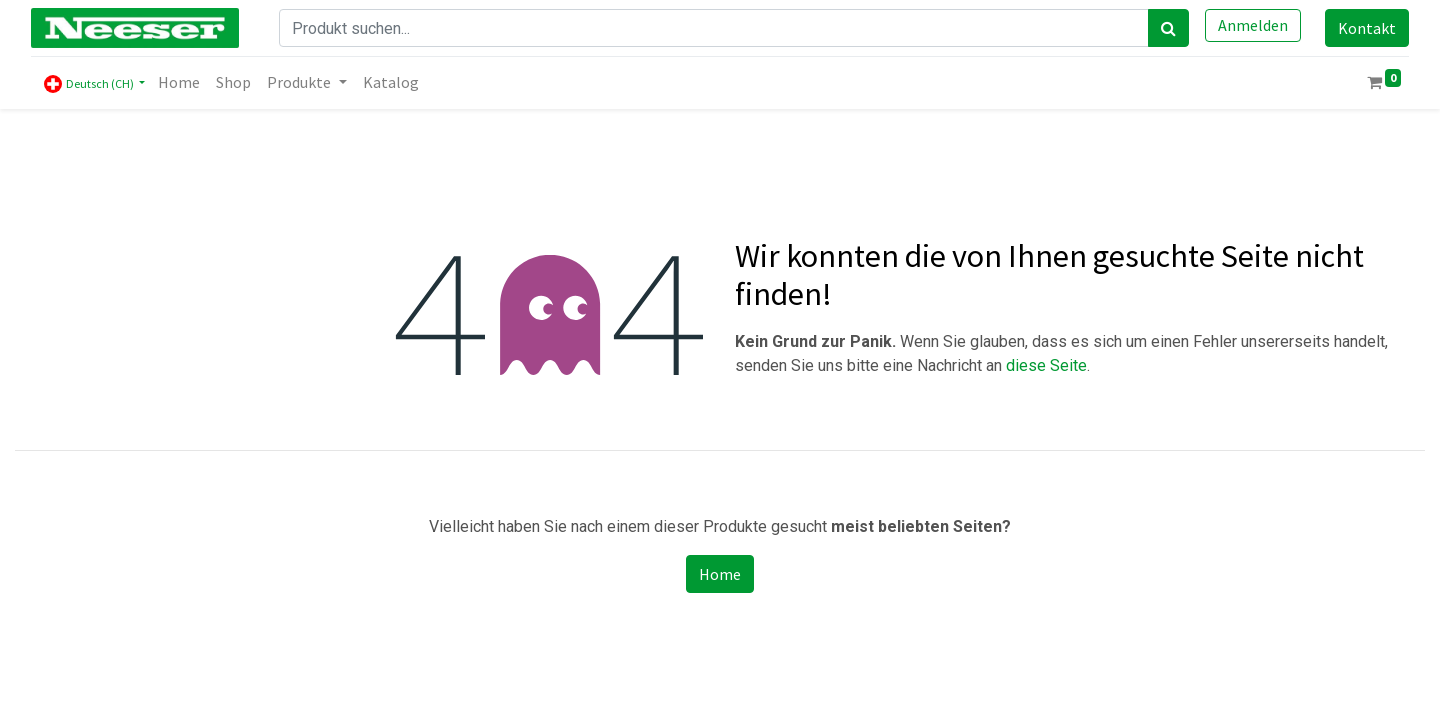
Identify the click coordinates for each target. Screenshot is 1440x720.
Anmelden (1253, 25)
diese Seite (1046, 365)
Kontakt (1367, 28)
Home (720, 574)
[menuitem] (179, 82)
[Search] (1168, 28)
